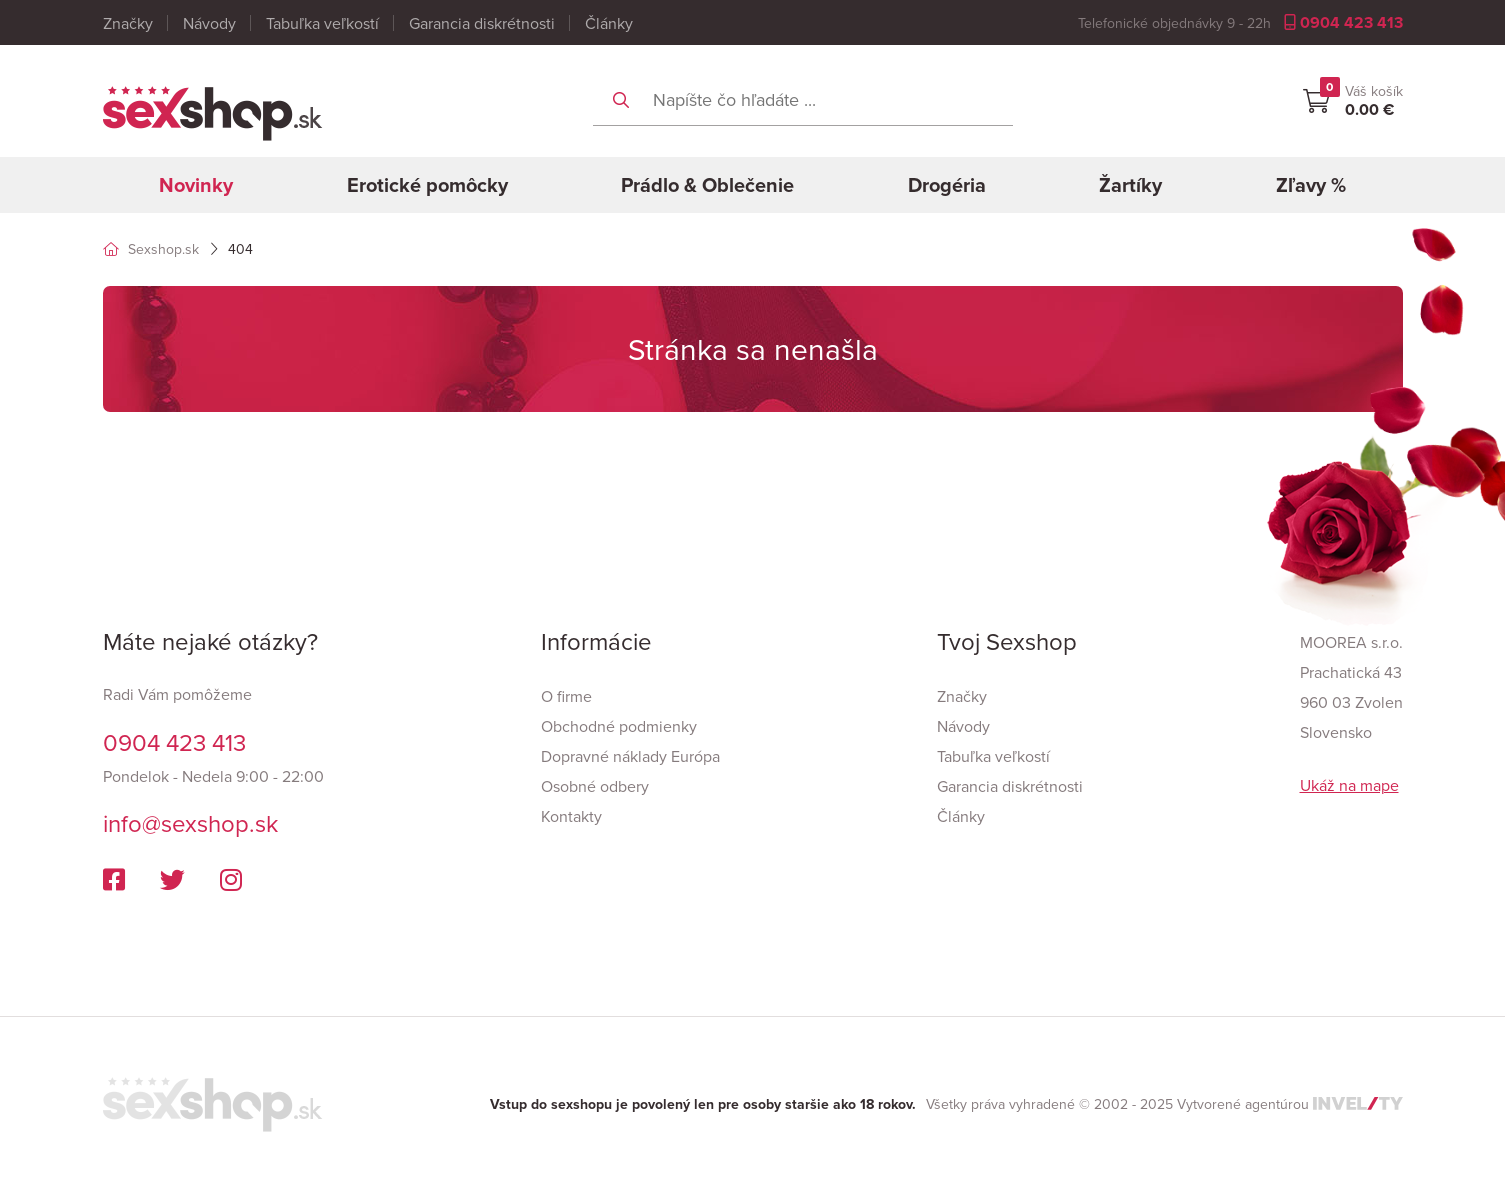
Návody (209, 23)
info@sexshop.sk (190, 823)
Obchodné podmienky (619, 726)
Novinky (196, 184)
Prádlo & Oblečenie (707, 184)
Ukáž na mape (1349, 785)
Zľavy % (1311, 184)
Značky (128, 23)
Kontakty (571, 816)
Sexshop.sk (151, 249)
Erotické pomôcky (427, 184)
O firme (566, 696)
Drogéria (947, 184)
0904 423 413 (1343, 22)
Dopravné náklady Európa (630, 756)
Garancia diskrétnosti (482, 23)
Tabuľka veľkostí (322, 23)
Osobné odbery (595, 786)
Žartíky (1130, 184)
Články (609, 23)
